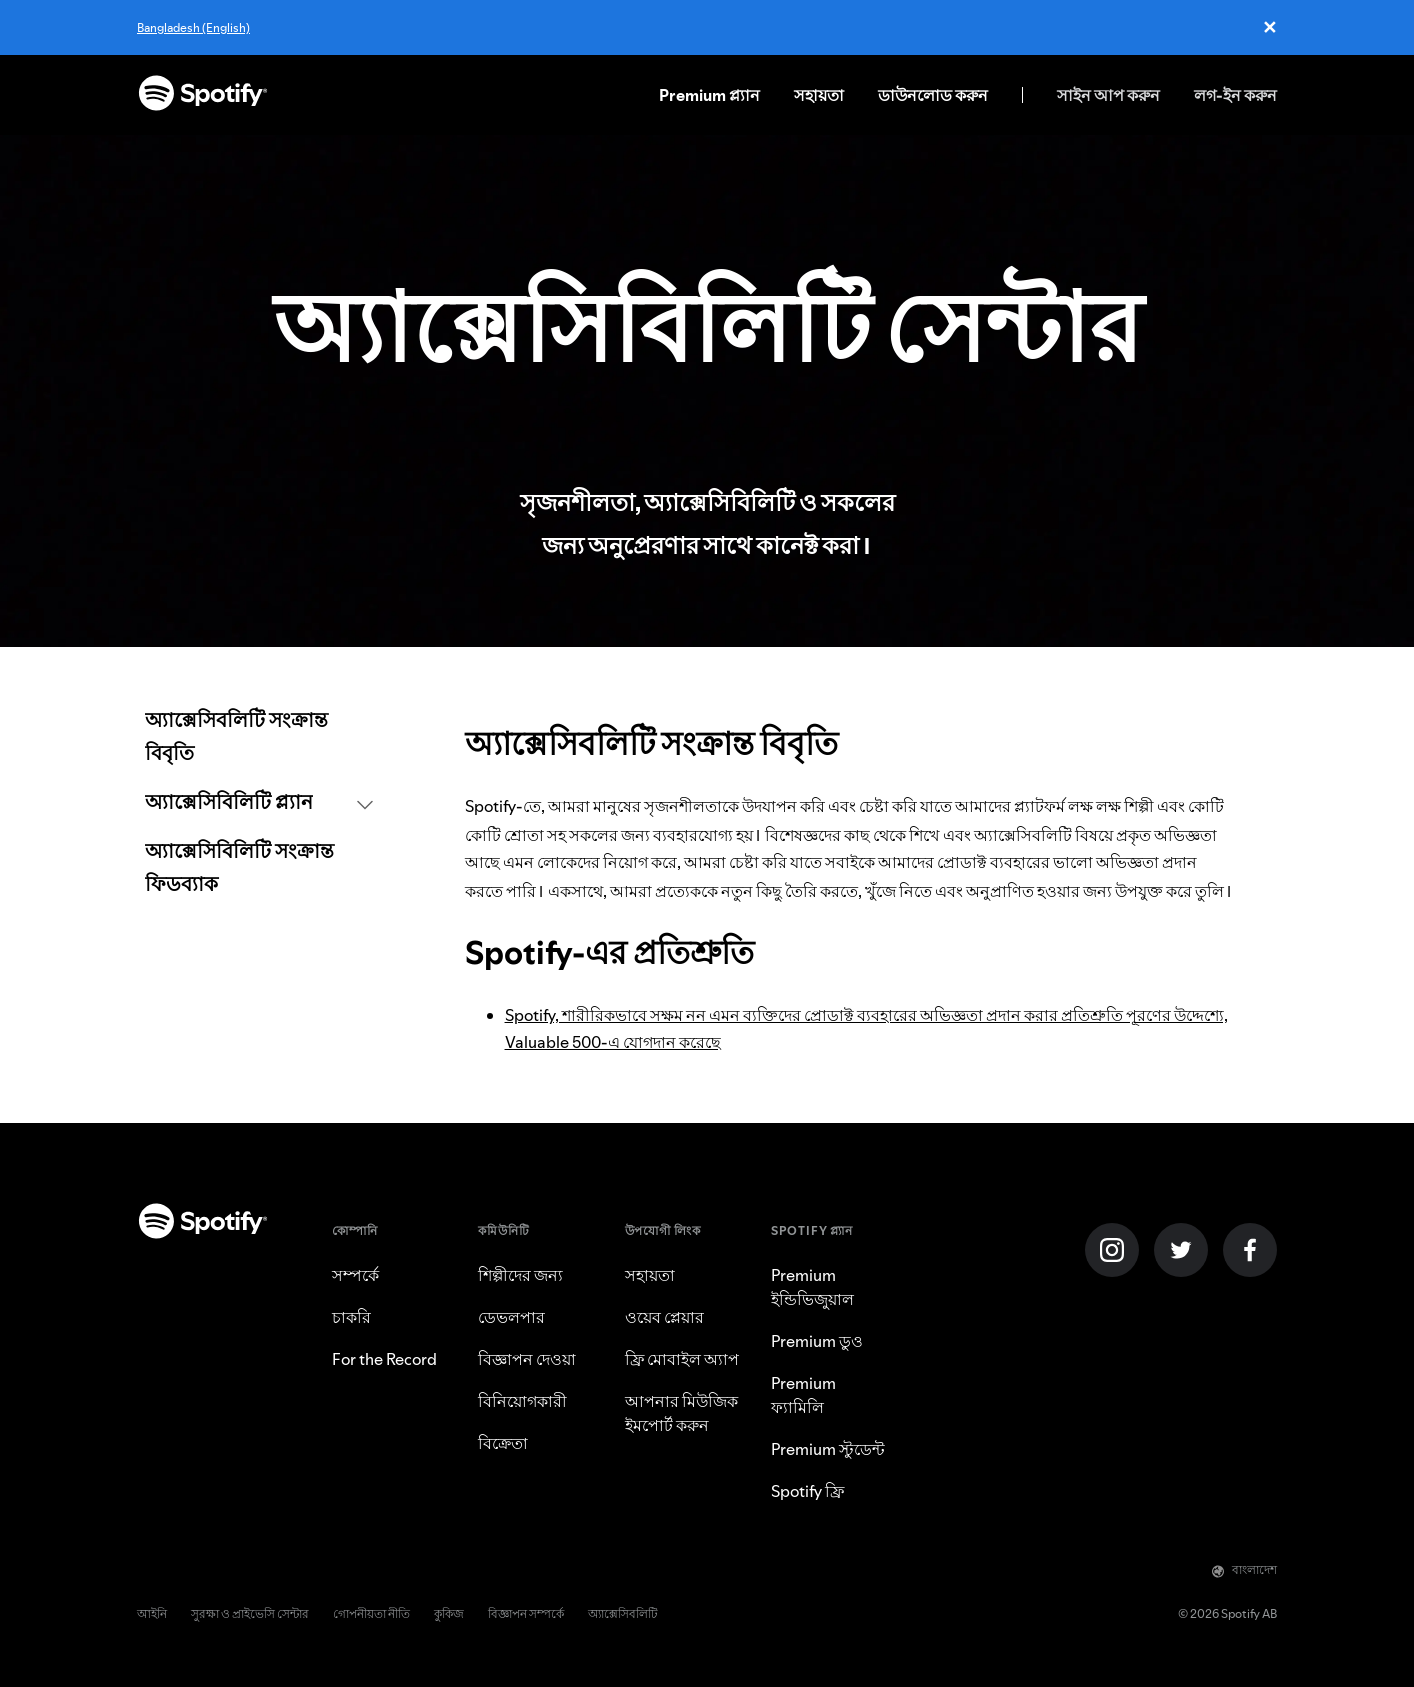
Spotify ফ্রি (807, 1491)
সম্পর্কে (355, 1275)
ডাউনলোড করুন (933, 95)
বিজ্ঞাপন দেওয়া (527, 1359)
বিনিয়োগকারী (522, 1401)
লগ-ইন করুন (1235, 95)
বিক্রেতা (503, 1443)
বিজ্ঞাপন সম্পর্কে (526, 1613)
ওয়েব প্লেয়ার (664, 1317)
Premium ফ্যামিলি (803, 1395)
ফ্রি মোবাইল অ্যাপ (682, 1359)
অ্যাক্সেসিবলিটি (623, 1613)
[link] (259, 738)
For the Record (384, 1359)
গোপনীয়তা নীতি (371, 1613)
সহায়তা (819, 95)
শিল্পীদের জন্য (520, 1275)
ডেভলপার (511, 1317)
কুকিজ (449, 1613)
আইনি (152, 1613)
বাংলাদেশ (1244, 1569)
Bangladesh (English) (193, 27)
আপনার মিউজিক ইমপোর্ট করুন (681, 1413)
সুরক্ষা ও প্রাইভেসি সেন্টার (250, 1613)
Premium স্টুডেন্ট (828, 1449)
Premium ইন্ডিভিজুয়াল (812, 1287)
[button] (259, 803)
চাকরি (351, 1317)
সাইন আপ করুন (1108, 95)
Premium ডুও (817, 1341)
